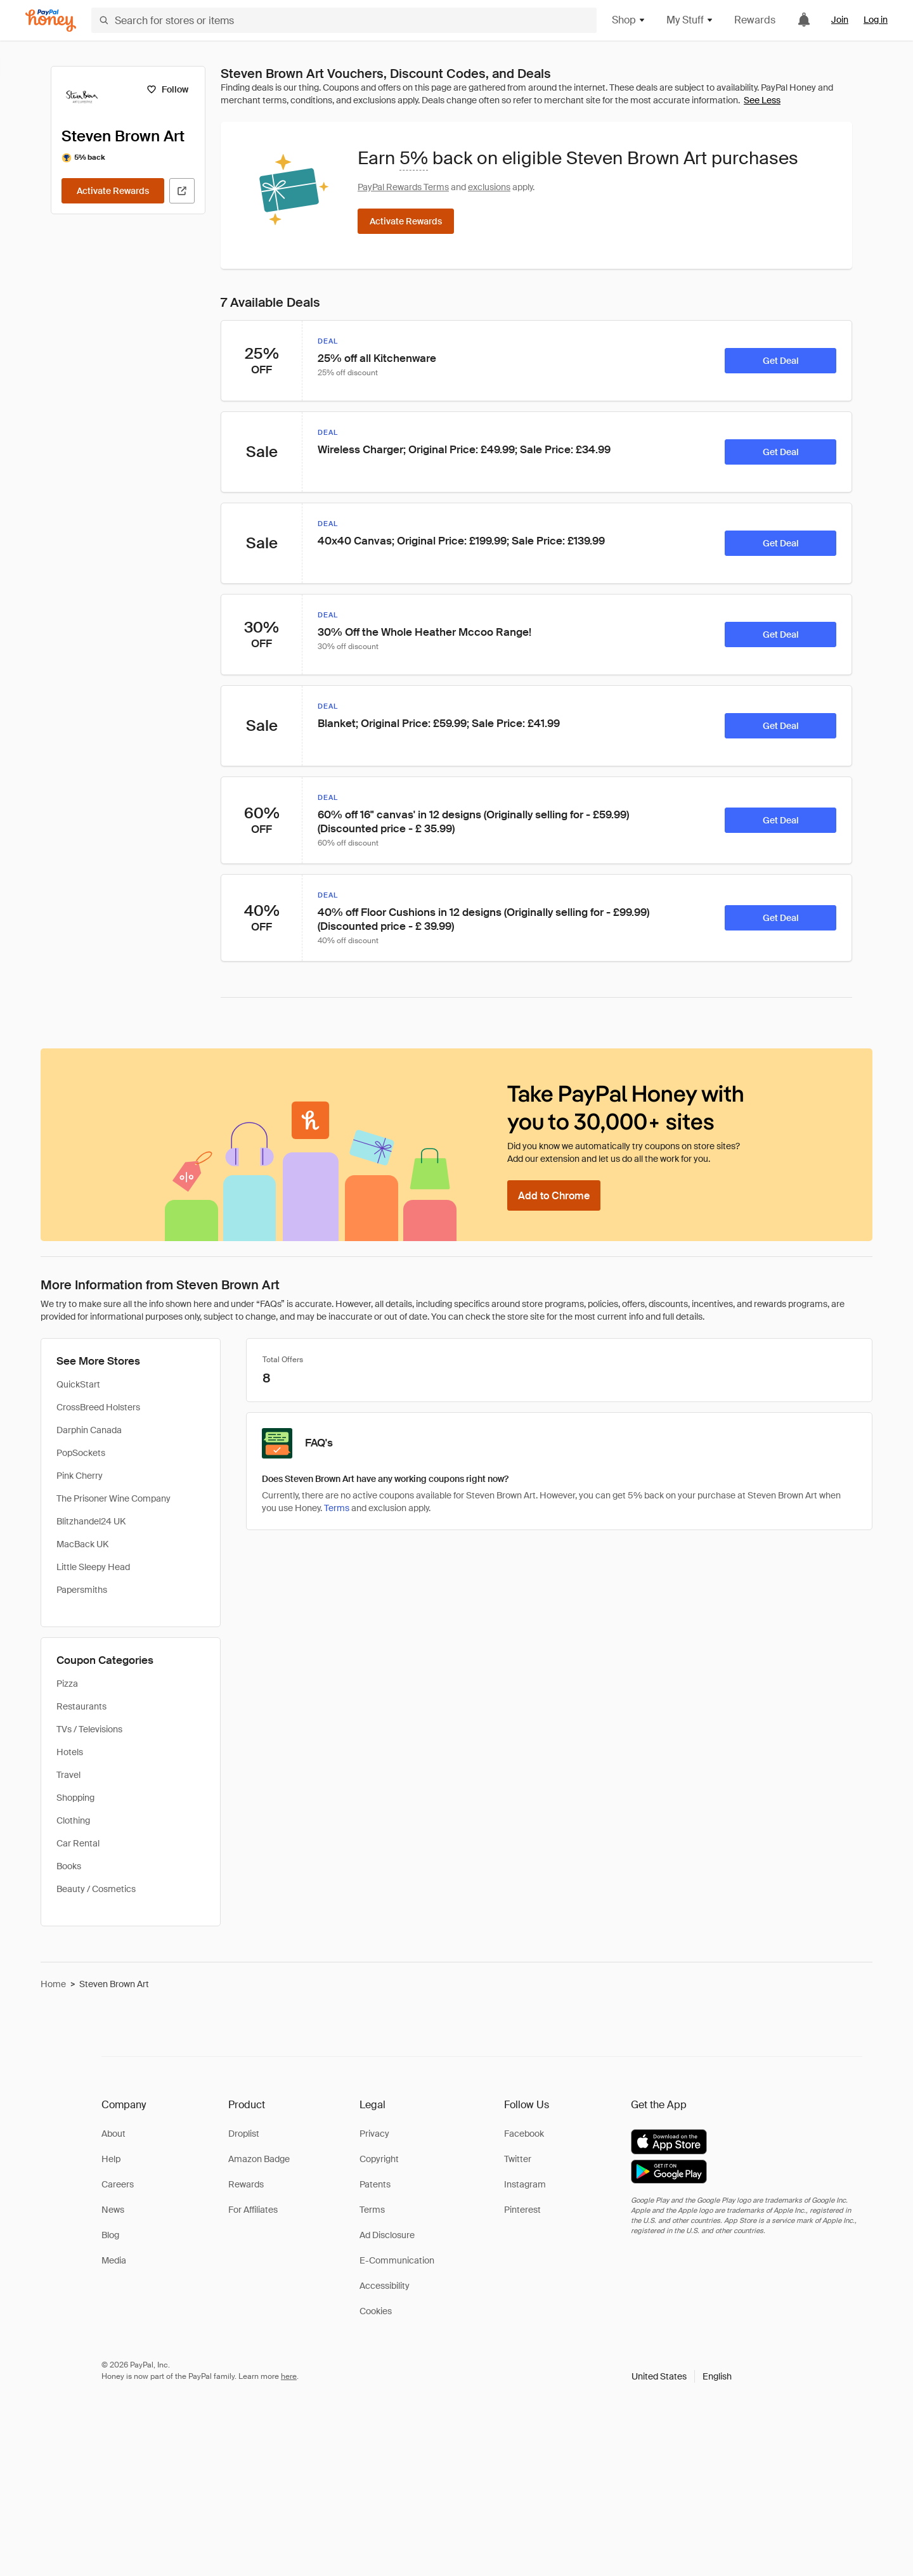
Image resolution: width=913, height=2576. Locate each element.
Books (68, 1866)
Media (113, 2260)
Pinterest (522, 2209)
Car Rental (78, 1843)
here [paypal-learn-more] (289, 2376)
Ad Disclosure (387, 2235)
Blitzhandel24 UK (91, 1521)
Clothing (73, 1820)
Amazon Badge (259, 2159)
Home (53, 1984)
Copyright (379, 2159)
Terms (372, 2209)
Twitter (517, 2159)
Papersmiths (81, 1589)
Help (110, 2159)
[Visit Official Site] (182, 190)
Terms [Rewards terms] (336, 1508)
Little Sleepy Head (93, 1567)
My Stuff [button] (690, 20)
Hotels (69, 1752)
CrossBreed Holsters (98, 1407)
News (112, 2209)
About (113, 2133)
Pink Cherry (79, 1475)
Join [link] (839, 19)
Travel (68, 1775)
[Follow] (167, 89)
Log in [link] (876, 19)
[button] (681, 2376)
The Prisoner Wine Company (113, 1498)
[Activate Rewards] (113, 190)
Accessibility (384, 2285)
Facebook (524, 2133)
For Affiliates (253, 2209)
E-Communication (396, 2260)
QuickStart (78, 1384)
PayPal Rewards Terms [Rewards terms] (403, 187)
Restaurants (81, 1706)
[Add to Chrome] (553, 1195)
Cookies (375, 2311)
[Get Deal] (780, 360)
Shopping (75, 1797)
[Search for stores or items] (344, 20)
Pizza (67, 1683)
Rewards (754, 20)
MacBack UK (82, 1544)
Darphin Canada (89, 1430)
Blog (110, 2235)
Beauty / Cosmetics (96, 1889)
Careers (117, 2184)
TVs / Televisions (89, 1729)
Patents (375, 2184)
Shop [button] (629, 20)
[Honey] (50, 21)
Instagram (525, 2184)
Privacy (374, 2133)
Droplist (243, 2133)
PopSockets (80, 1453)
